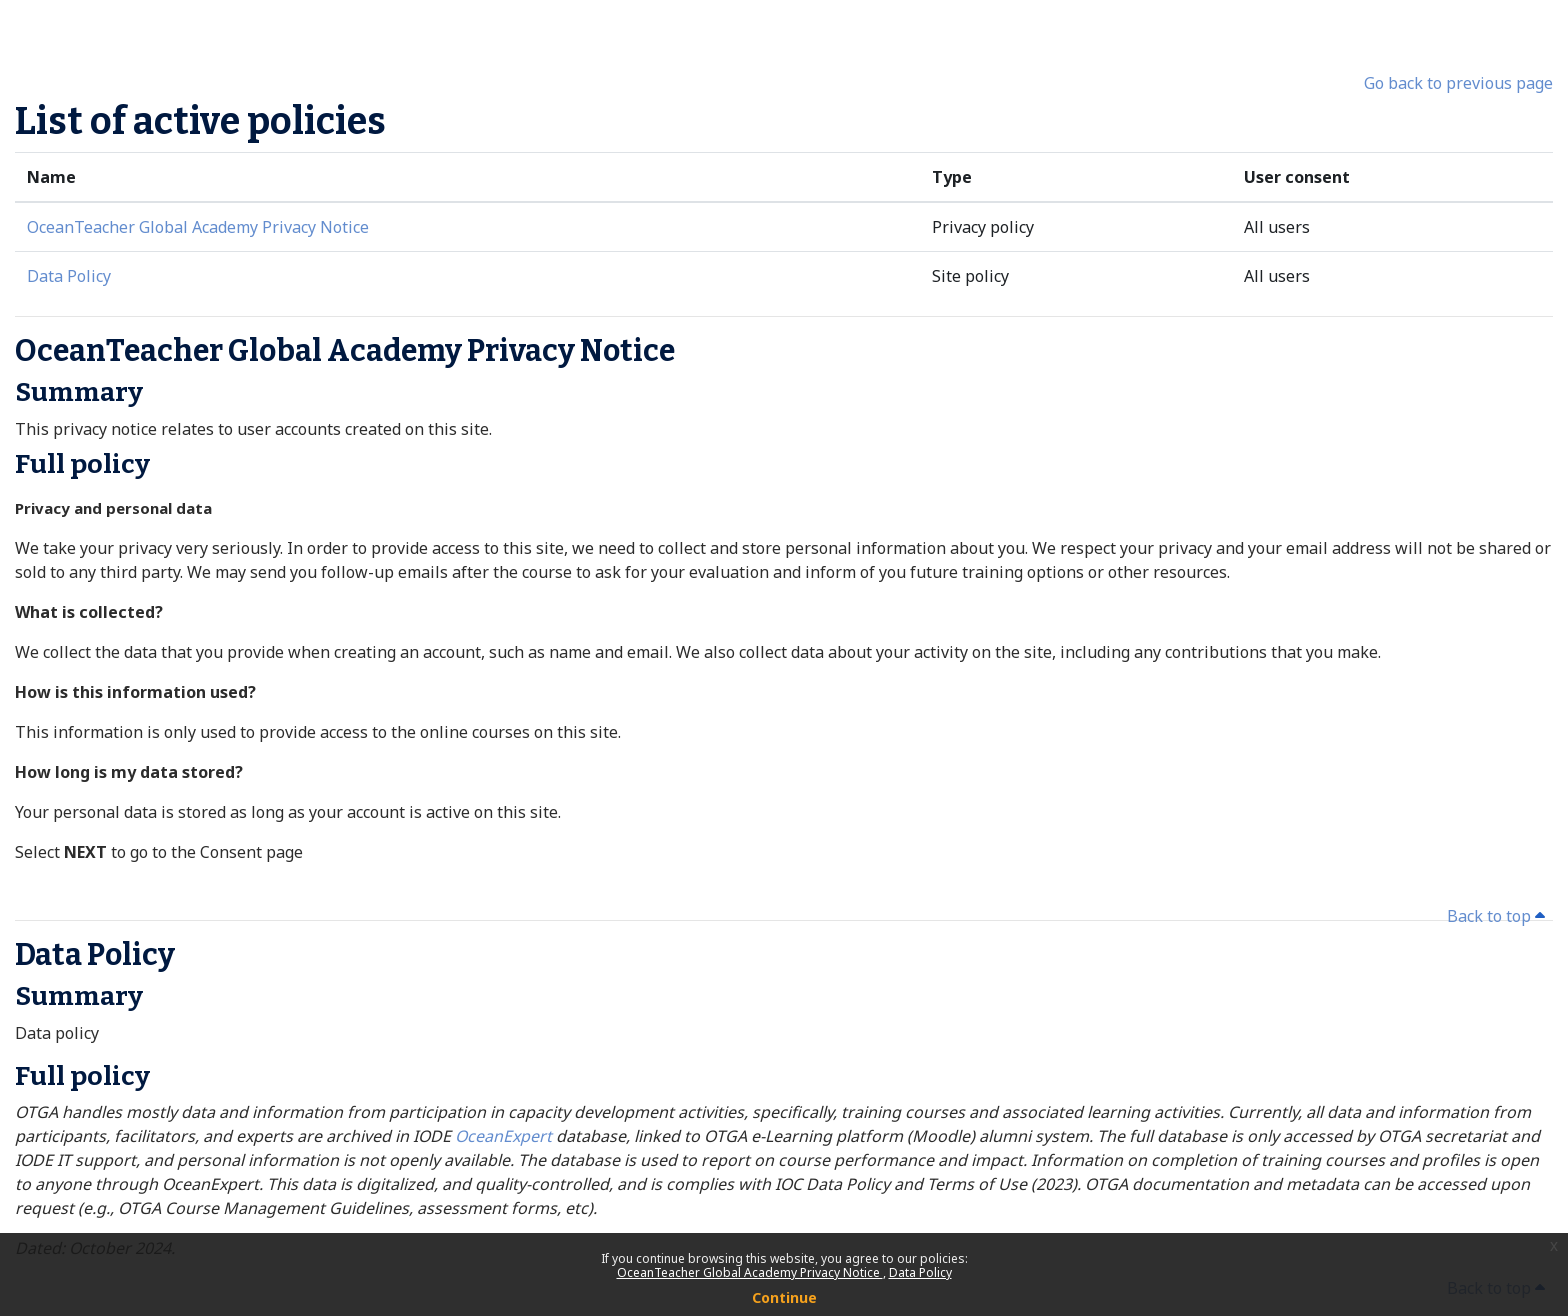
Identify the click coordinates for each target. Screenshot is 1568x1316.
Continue (784, 1297)
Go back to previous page (1458, 83)
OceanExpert (505, 1136)
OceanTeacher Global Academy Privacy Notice (750, 1272)
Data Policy (920, 1272)
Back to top (1496, 916)
